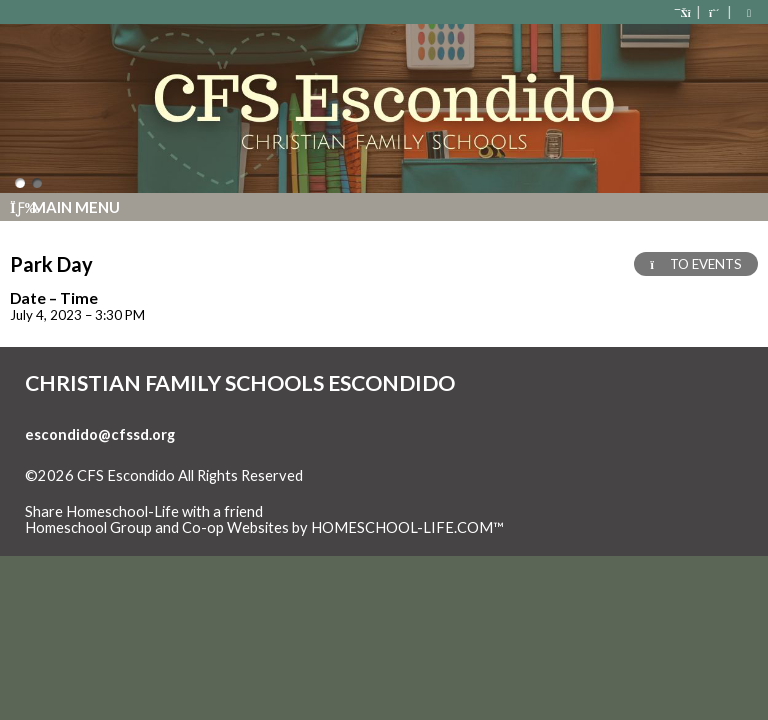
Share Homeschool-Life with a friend (144, 511)
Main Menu (65, 207)
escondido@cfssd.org (100, 434)
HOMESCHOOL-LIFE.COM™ (407, 527)
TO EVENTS (696, 264)
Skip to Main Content (109, 492)
